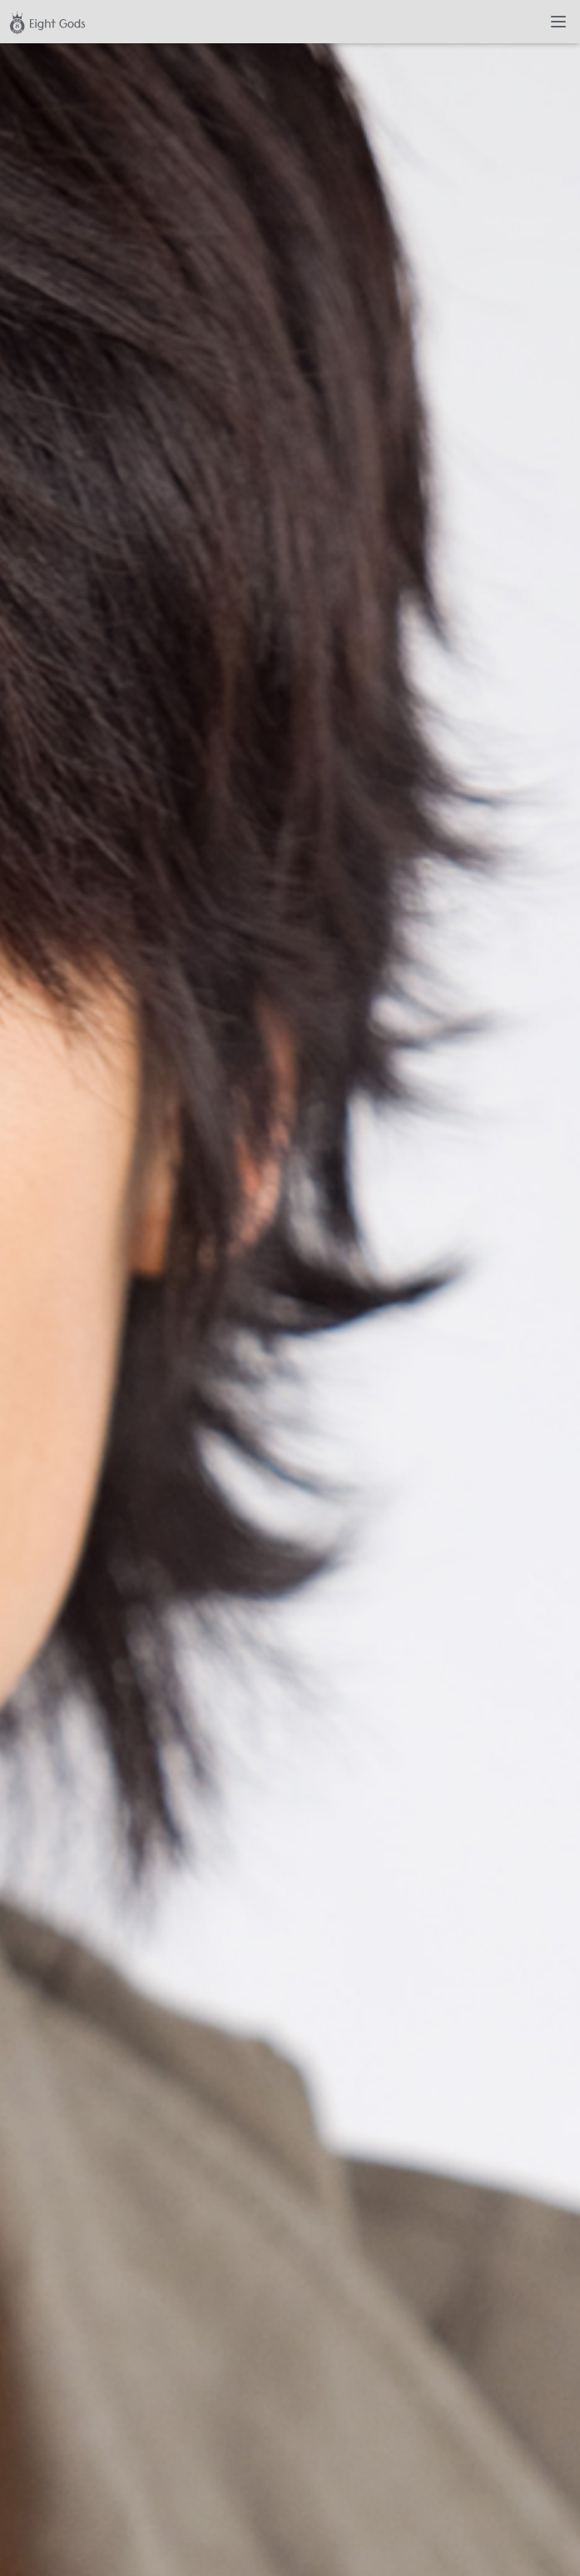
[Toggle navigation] (558, 21)
